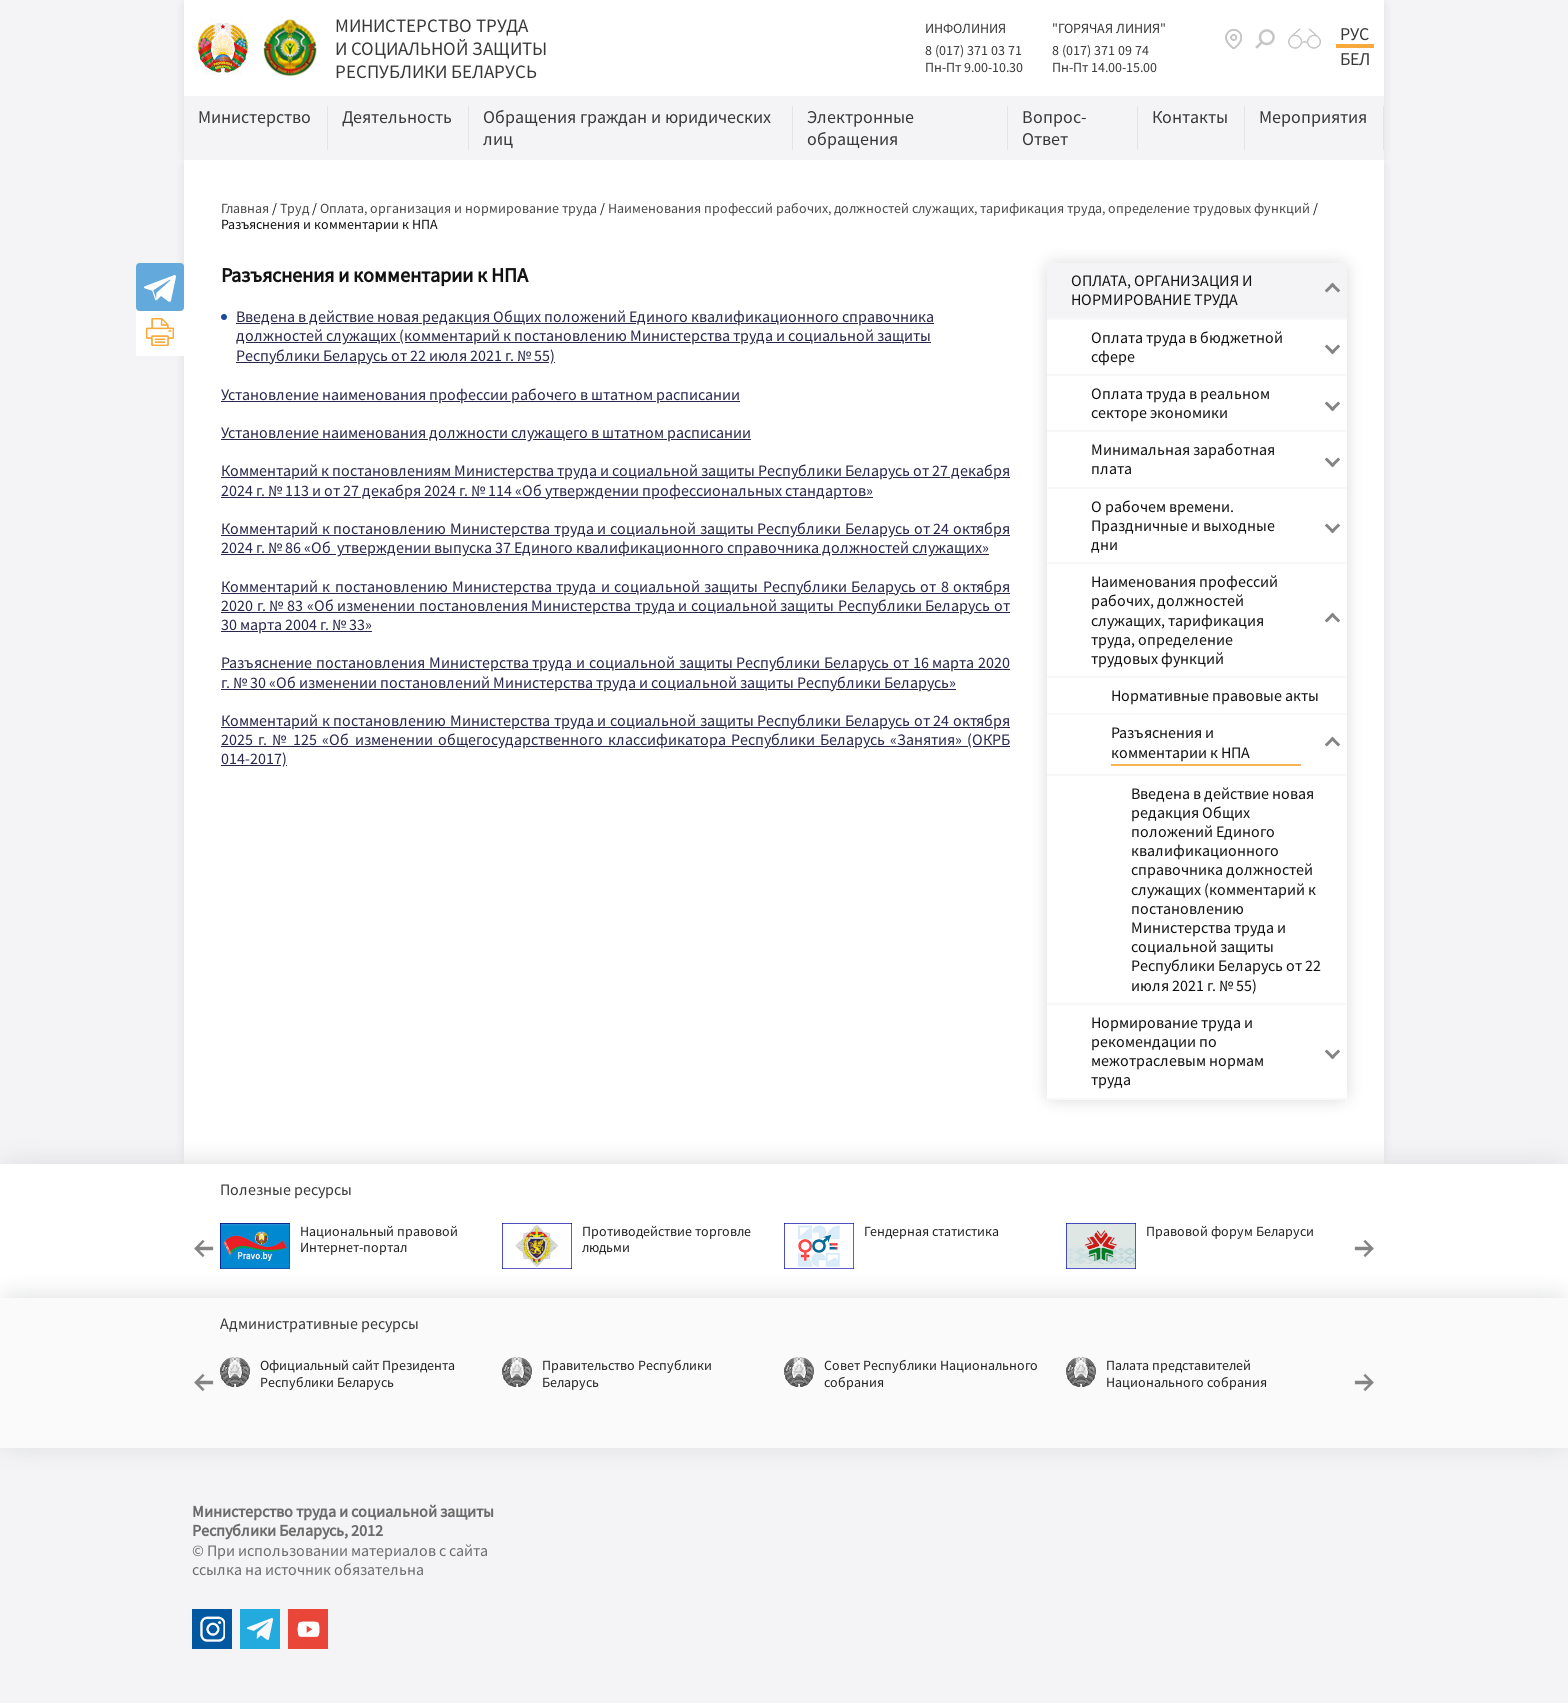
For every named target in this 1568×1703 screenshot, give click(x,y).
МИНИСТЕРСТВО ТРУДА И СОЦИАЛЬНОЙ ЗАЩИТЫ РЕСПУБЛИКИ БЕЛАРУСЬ (441, 48)
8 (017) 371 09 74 (1100, 50)
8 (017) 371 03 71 (973, 50)
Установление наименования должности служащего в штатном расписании (486, 432)
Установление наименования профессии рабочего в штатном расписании (480, 394)
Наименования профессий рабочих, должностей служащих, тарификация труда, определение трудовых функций (959, 208)
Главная (245, 208)
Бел (1355, 59)
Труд (294, 208)
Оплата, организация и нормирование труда (458, 208)
